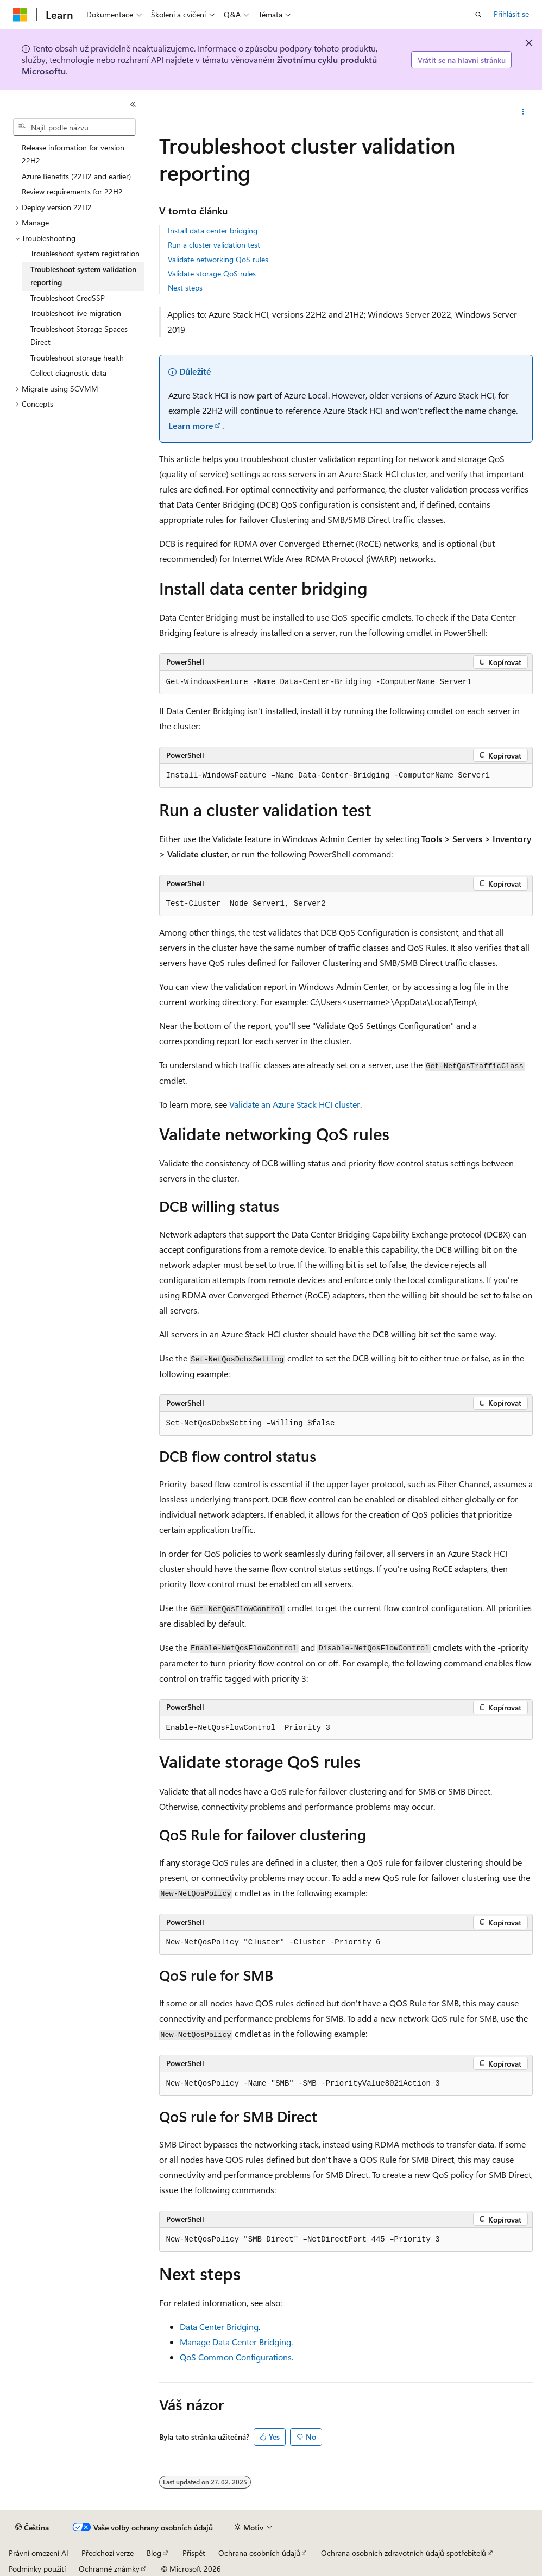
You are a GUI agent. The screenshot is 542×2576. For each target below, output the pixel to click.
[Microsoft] (20, 15)
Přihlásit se (511, 14)
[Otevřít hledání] (478, 14)
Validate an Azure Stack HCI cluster (294, 1104)
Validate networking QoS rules (218, 259)
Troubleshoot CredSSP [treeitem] (67, 298)
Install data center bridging (212, 230)
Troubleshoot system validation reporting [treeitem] (83, 276)
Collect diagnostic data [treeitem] (68, 373)
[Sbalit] (133, 104)
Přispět (193, 2553)
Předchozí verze (107, 2553)
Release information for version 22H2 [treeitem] (73, 154)
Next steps (185, 287)
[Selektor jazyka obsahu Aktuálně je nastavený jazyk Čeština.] (32, 2527)
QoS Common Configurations (236, 2357)
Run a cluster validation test (214, 244)
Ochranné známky (109, 2569)
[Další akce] (522, 112)
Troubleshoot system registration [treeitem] (85, 253)
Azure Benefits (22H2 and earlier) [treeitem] (76, 176)
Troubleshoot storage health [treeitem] (77, 357)
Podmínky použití (37, 2569)
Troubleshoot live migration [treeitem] (75, 313)
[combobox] (74, 127)
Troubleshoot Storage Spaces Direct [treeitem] (79, 336)
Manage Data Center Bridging (235, 2341)
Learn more (190, 425)
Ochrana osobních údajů (259, 2553)
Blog (154, 2553)
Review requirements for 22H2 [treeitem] (72, 191)
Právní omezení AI (38, 2553)
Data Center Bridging (219, 2326)
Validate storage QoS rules (212, 273)
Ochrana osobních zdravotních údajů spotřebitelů (403, 2553)
